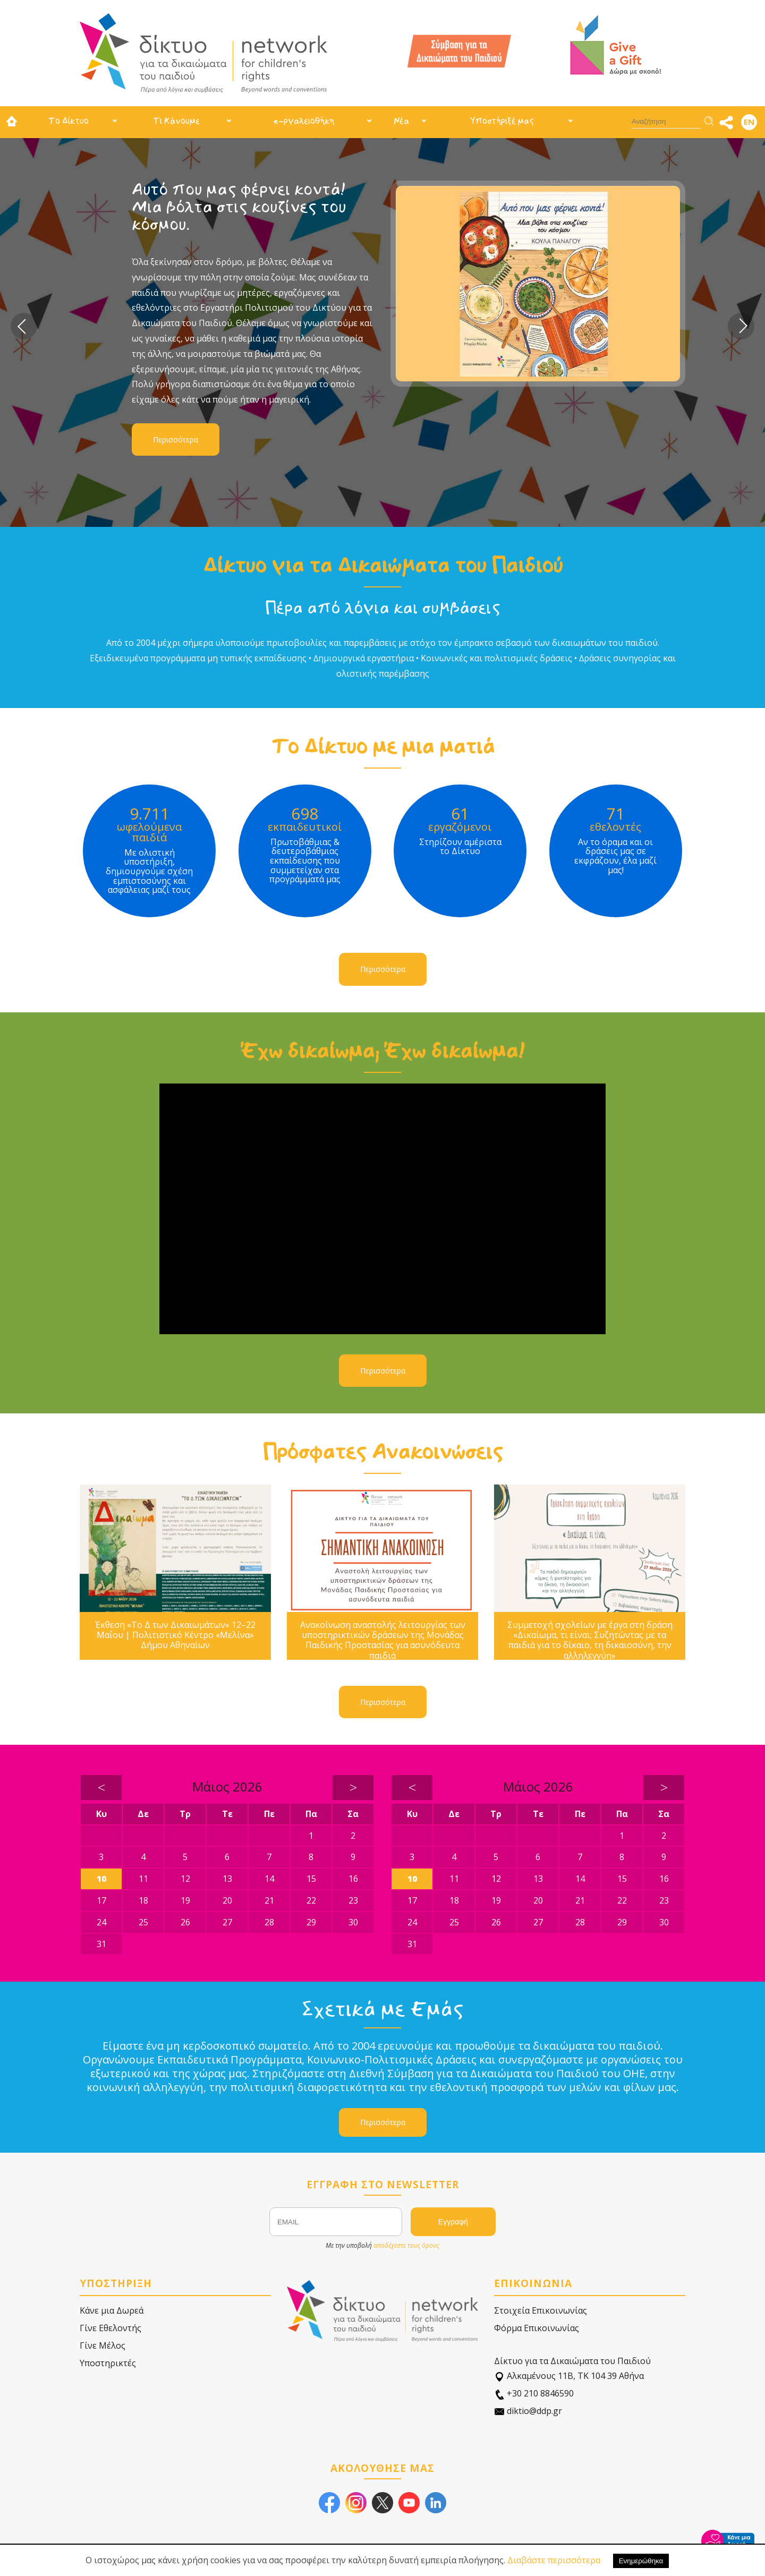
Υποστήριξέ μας (502, 120)
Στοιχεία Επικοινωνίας (540, 2310)
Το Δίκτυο (68, 120)
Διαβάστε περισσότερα (553, 2560)
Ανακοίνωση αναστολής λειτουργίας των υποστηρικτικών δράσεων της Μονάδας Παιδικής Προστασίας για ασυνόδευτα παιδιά (382, 1640)
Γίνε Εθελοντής (110, 2328)
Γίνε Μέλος (102, 2345)
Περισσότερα (175, 439)
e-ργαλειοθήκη (304, 120)
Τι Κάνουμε (176, 120)
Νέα (401, 120)
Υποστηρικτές (108, 2363)
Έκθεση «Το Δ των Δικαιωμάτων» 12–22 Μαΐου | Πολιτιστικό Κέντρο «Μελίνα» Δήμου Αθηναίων (175, 1635)
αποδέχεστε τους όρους (406, 2245)
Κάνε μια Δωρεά (111, 2310)
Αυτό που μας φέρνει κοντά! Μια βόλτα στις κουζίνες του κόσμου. (239, 207)
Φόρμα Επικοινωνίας (536, 2328)
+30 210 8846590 (534, 2393)
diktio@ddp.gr (528, 2411)
